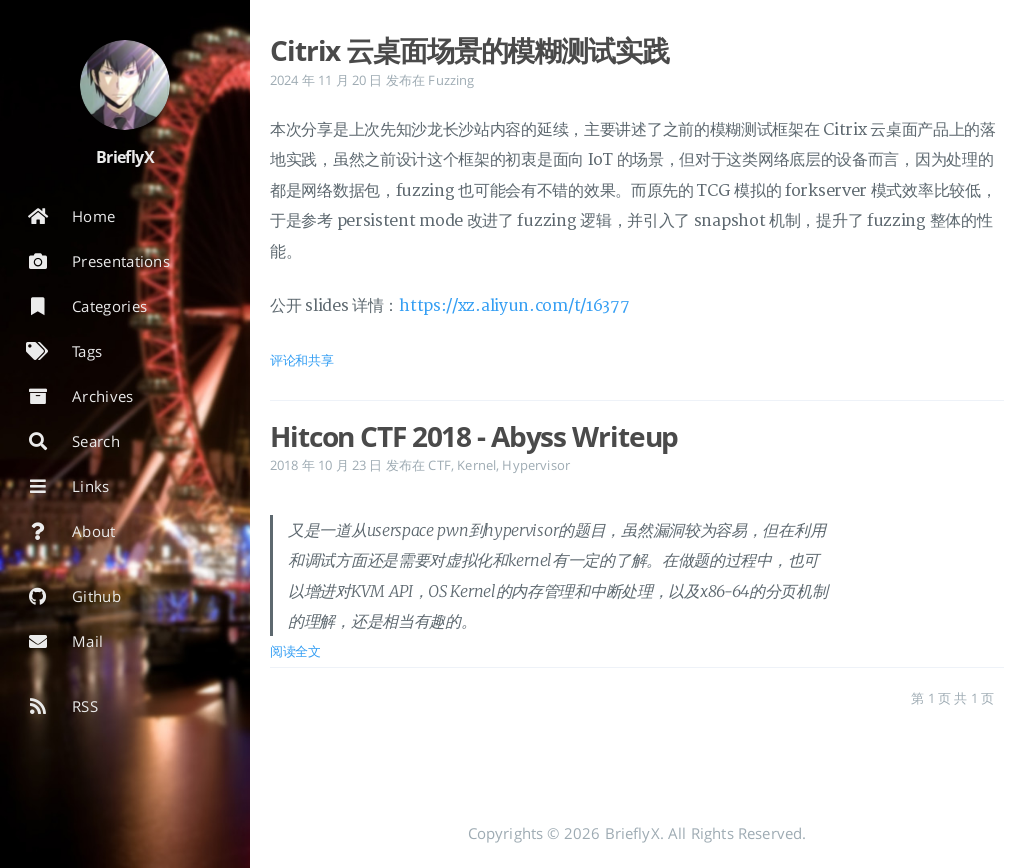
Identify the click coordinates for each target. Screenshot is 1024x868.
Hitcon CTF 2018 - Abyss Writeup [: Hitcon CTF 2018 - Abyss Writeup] (474, 436)
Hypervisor (536, 465)
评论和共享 (302, 360)
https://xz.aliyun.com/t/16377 (514, 306)
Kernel (476, 465)
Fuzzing (451, 80)
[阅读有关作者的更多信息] (125, 85)
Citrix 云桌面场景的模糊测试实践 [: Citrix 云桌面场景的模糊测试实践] (469, 50)
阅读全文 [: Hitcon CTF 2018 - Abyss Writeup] (295, 651)
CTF (439, 465)
